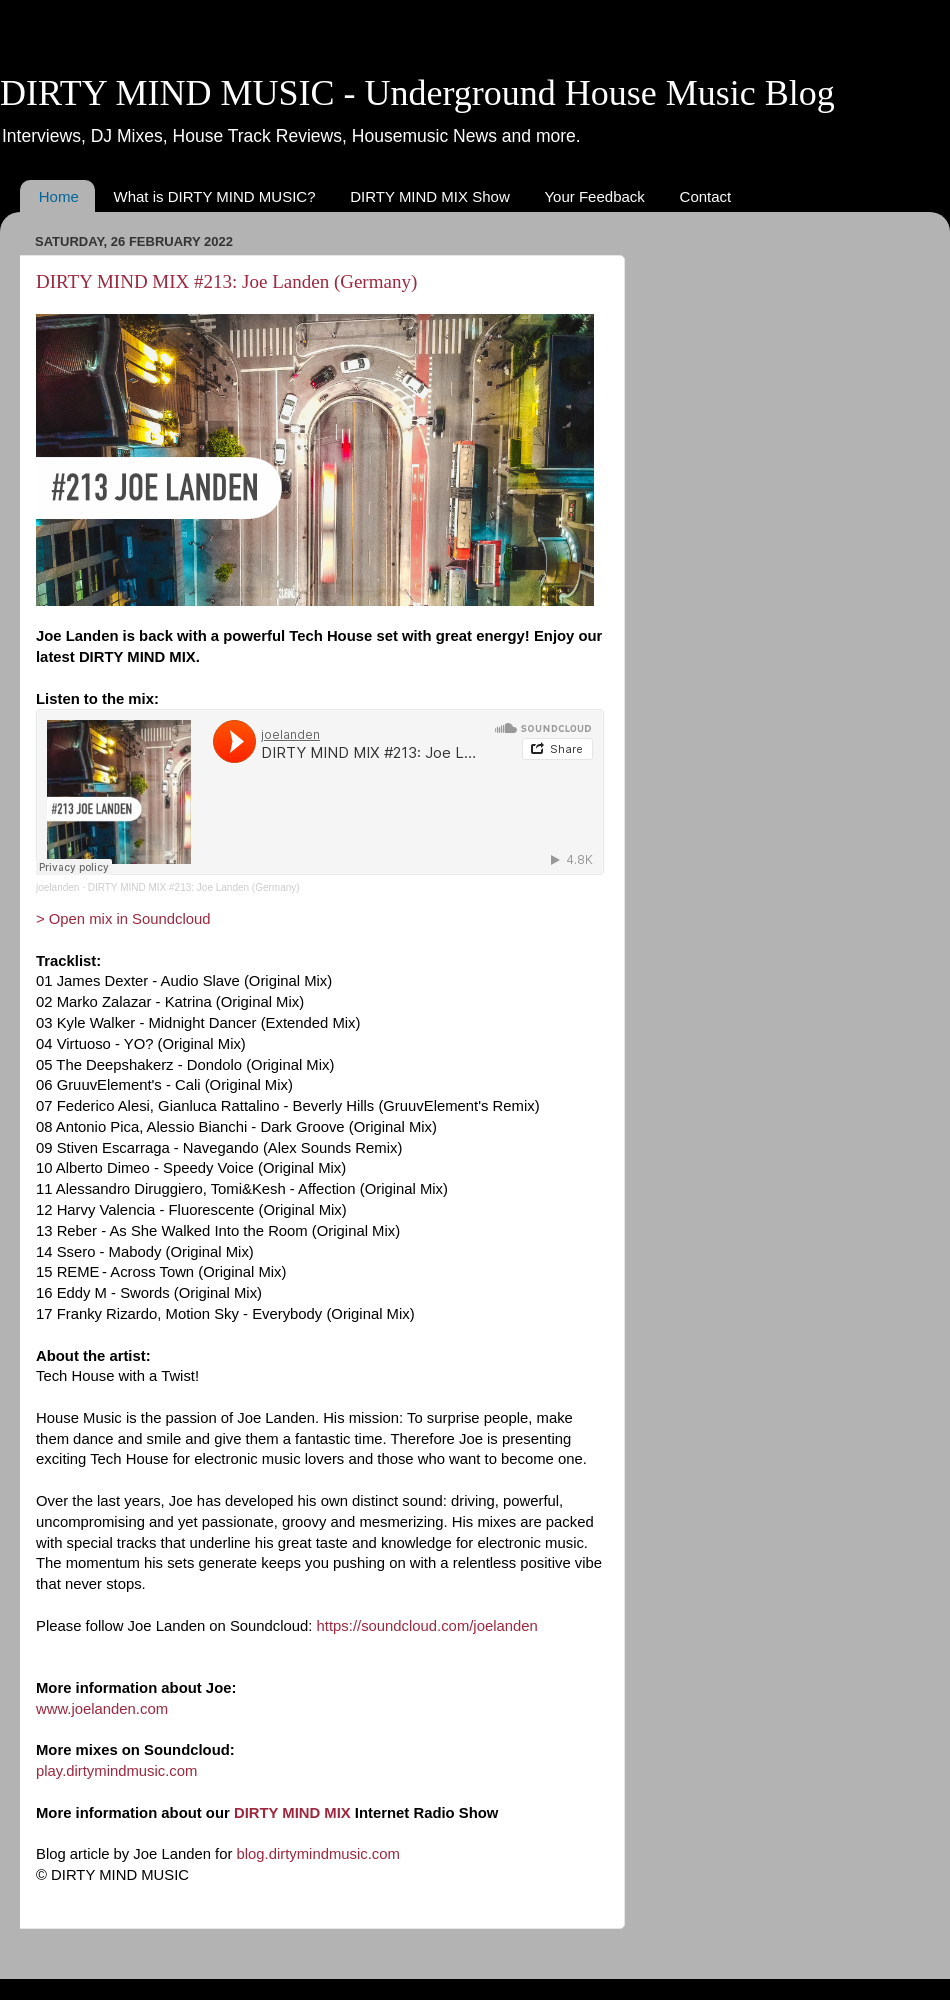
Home (59, 196)
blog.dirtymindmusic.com (318, 1854)
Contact (706, 196)
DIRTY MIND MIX (292, 1813)
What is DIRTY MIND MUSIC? (215, 196)
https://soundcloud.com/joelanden (427, 1626)
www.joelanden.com (102, 1709)
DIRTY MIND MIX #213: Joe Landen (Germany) (226, 281)
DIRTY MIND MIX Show (429, 196)
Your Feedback (594, 196)
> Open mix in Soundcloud (123, 919)
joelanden (57, 887)
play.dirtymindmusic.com (116, 1771)
